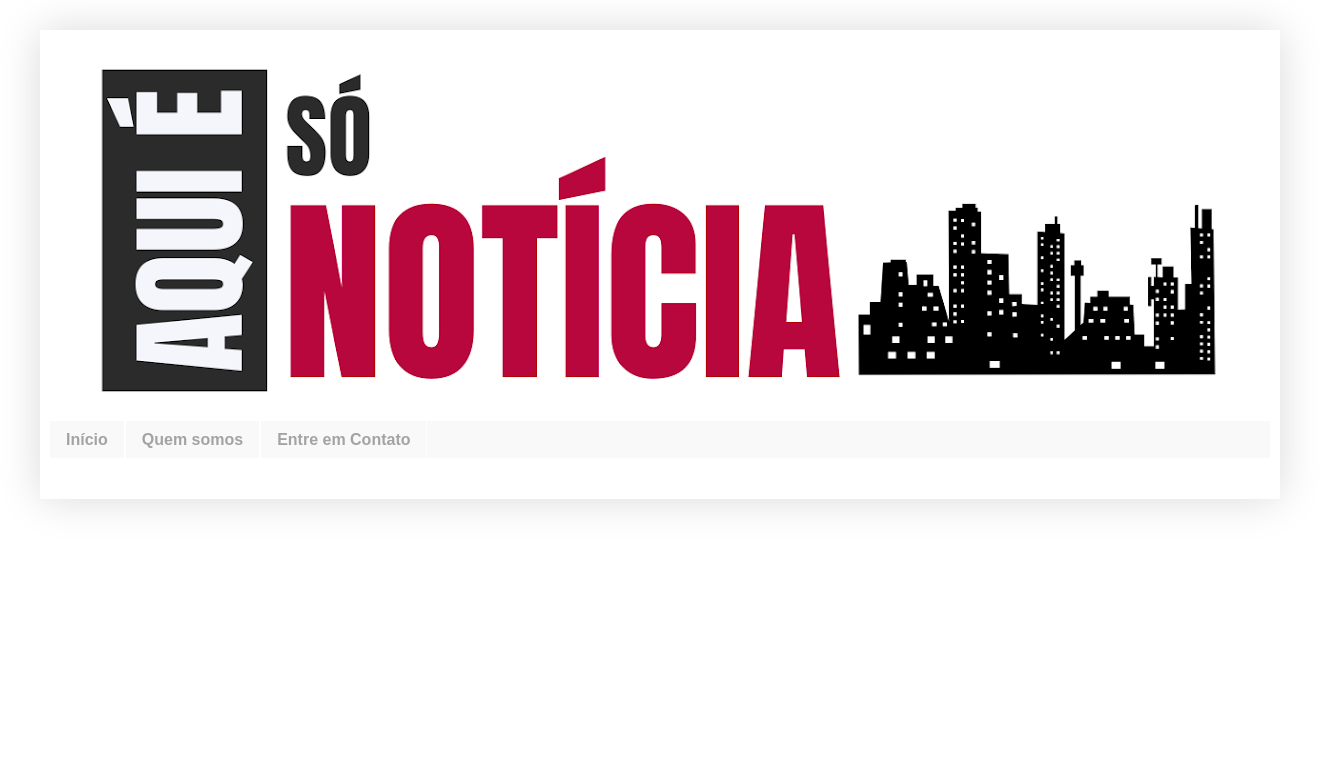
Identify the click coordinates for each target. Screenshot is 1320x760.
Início (87, 439)
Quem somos (192, 439)
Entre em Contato (343, 439)
